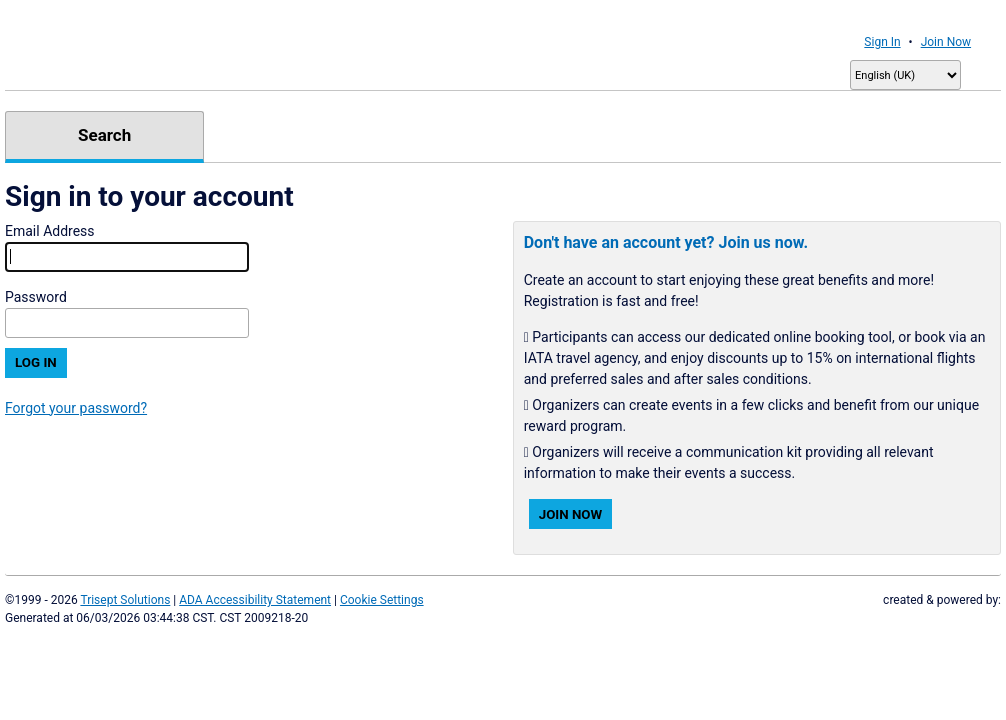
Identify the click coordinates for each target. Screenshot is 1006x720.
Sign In (882, 42)
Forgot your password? (76, 408)
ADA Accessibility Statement (255, 600)
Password (36, 297)
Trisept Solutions (125, 600)
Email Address (50, 231)
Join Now (946, 42)
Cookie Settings (382, 600)
